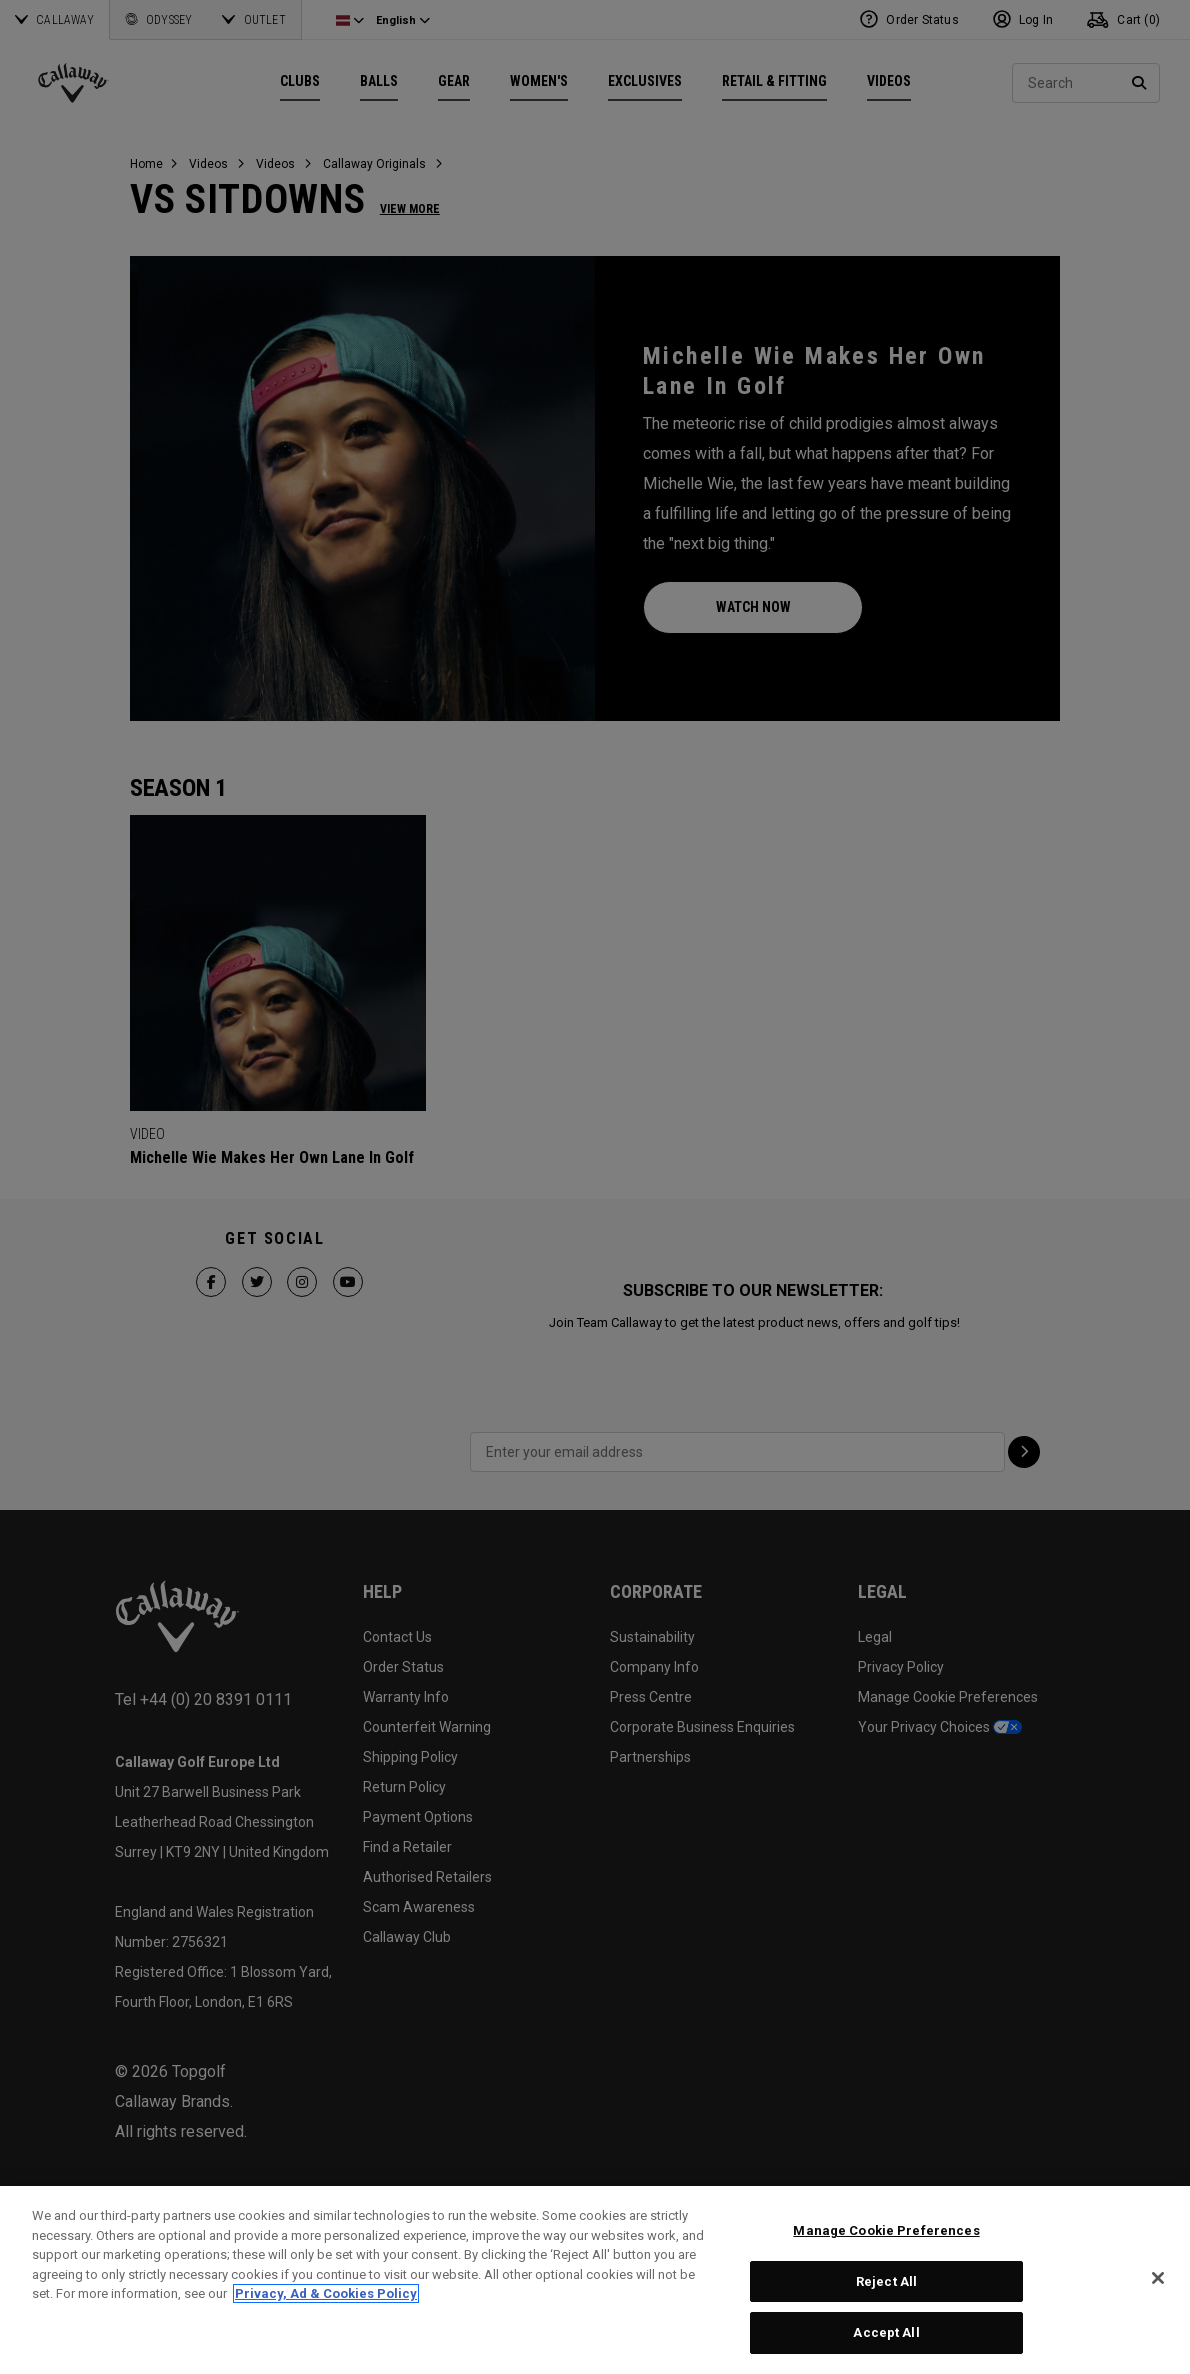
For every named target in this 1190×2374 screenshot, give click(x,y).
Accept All (886, 2332)
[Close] (1158, 2278)
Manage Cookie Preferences (886, 2230)
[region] (595, 2280)
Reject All (886, 2281)
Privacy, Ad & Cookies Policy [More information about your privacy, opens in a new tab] (326, 2293)
